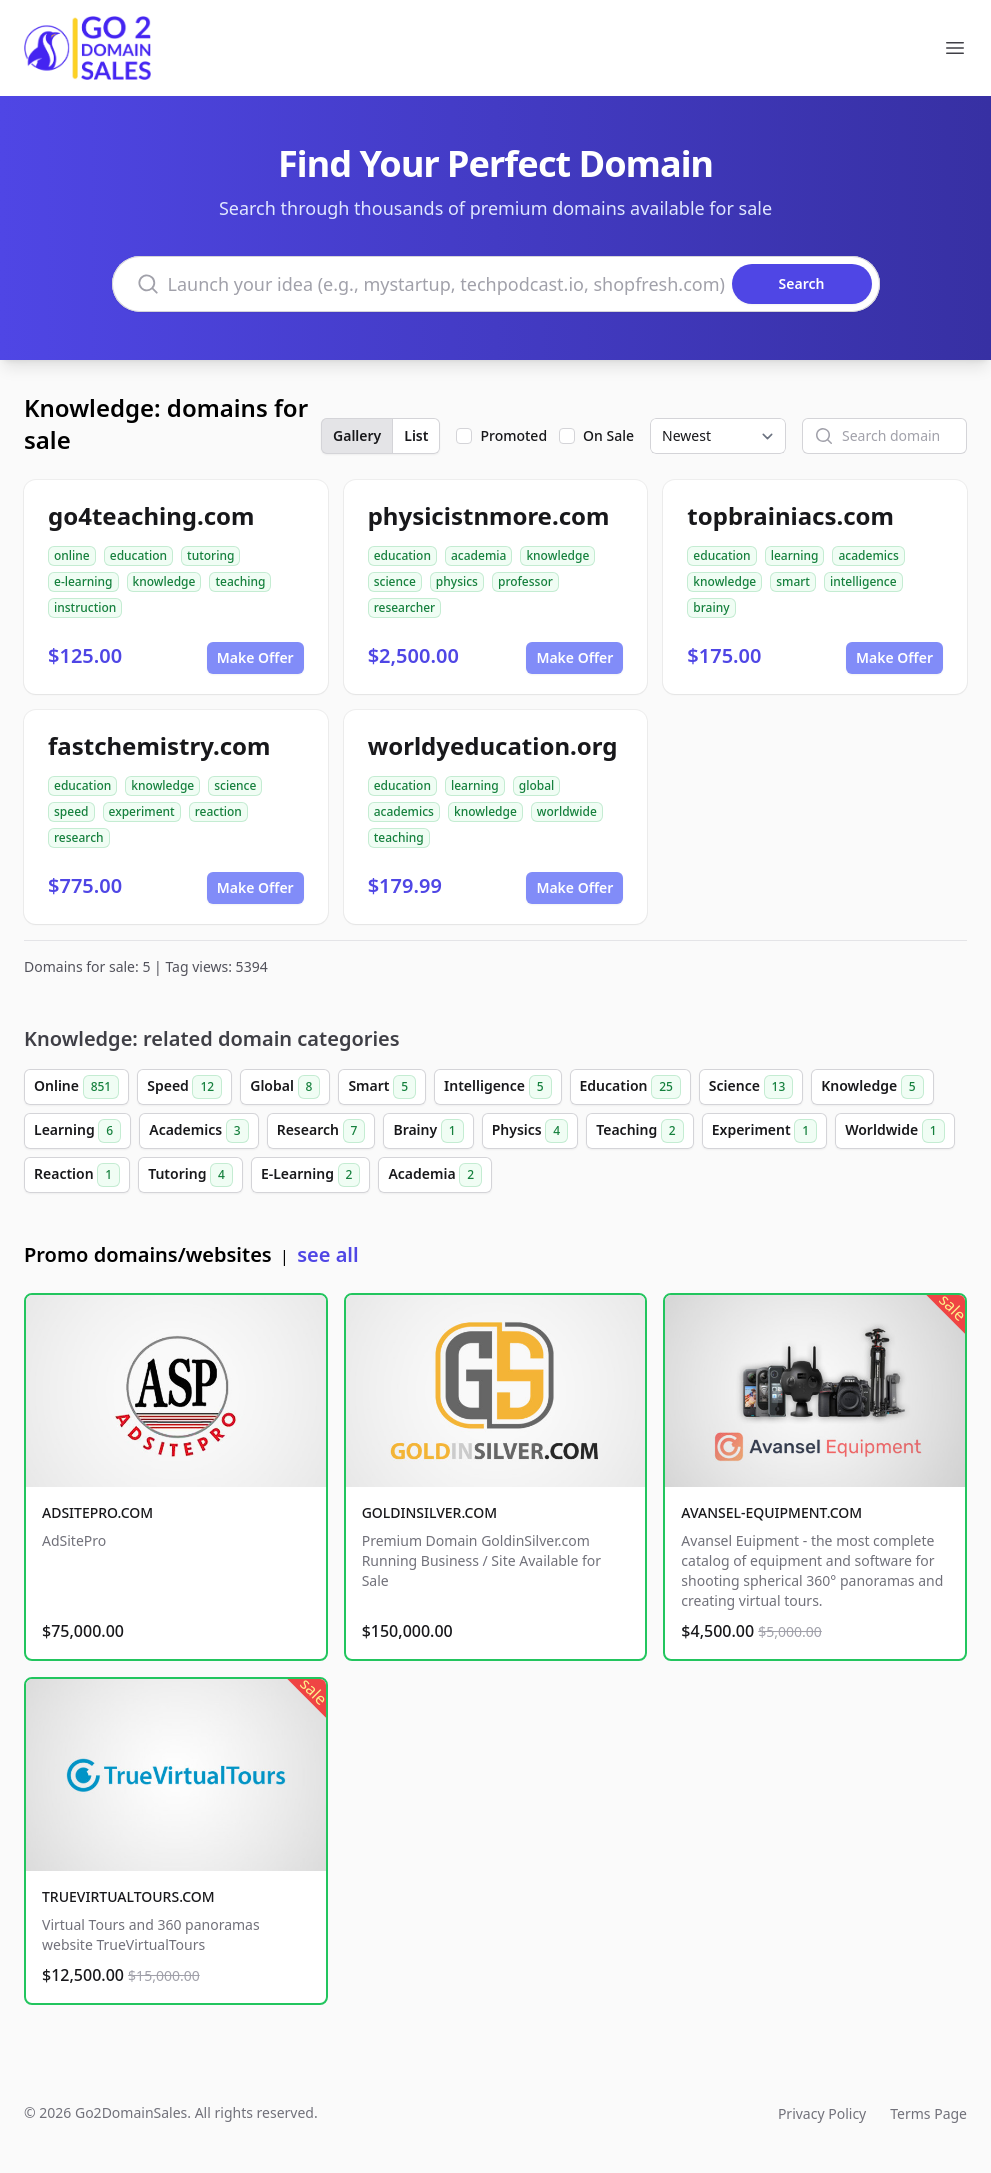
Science (751, 1087)
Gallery (357, 435)
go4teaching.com (151, 515)
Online (76, 1087)
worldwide (567, 811)
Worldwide (895, 1131)
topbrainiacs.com (790, 515)
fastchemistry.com (159, 745)
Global (285, 1087)
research (79, 837)
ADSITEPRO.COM (97, 1512)
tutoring (210, 555)
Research (321, 1131)
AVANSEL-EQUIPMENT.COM (771, 1512)
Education (630, 1087)
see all (327, 1254)
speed (71, 811)
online (72, 555)
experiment (142, 811)
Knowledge (872, 1087)
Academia (435, 1175)
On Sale (608, 435)
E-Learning (311, 1175)
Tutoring (190, 1175)
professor (525, 581)
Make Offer (255, 657)
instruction (85, 607)
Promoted (513, 435)
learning (795, 555)
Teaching (640, 1131)
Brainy (428, 1131)
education (138, 555)
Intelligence (498, 1087)
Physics (530, 1131)
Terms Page (928, 2113)
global (537, 785)
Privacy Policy (822, 2113)
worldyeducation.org (493, 745)
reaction (218, 811)
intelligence (863, 581)
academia (478, 555)
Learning (77, 1131)
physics (457, 581)
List (416, 435)
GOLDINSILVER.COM (429, 1512)
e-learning (83, 581)
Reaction (77, 1175)
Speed (184, 1087)
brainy (711, 607)
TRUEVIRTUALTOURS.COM (128, 1896)
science (395, 581)
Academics (198, 1131)
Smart (382, 1087)
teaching (240, 581)
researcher (405, 607)
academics (868, 555)
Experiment (764, 1131)
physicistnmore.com (489, 515)
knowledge (164, 581)
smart (793, 581)
